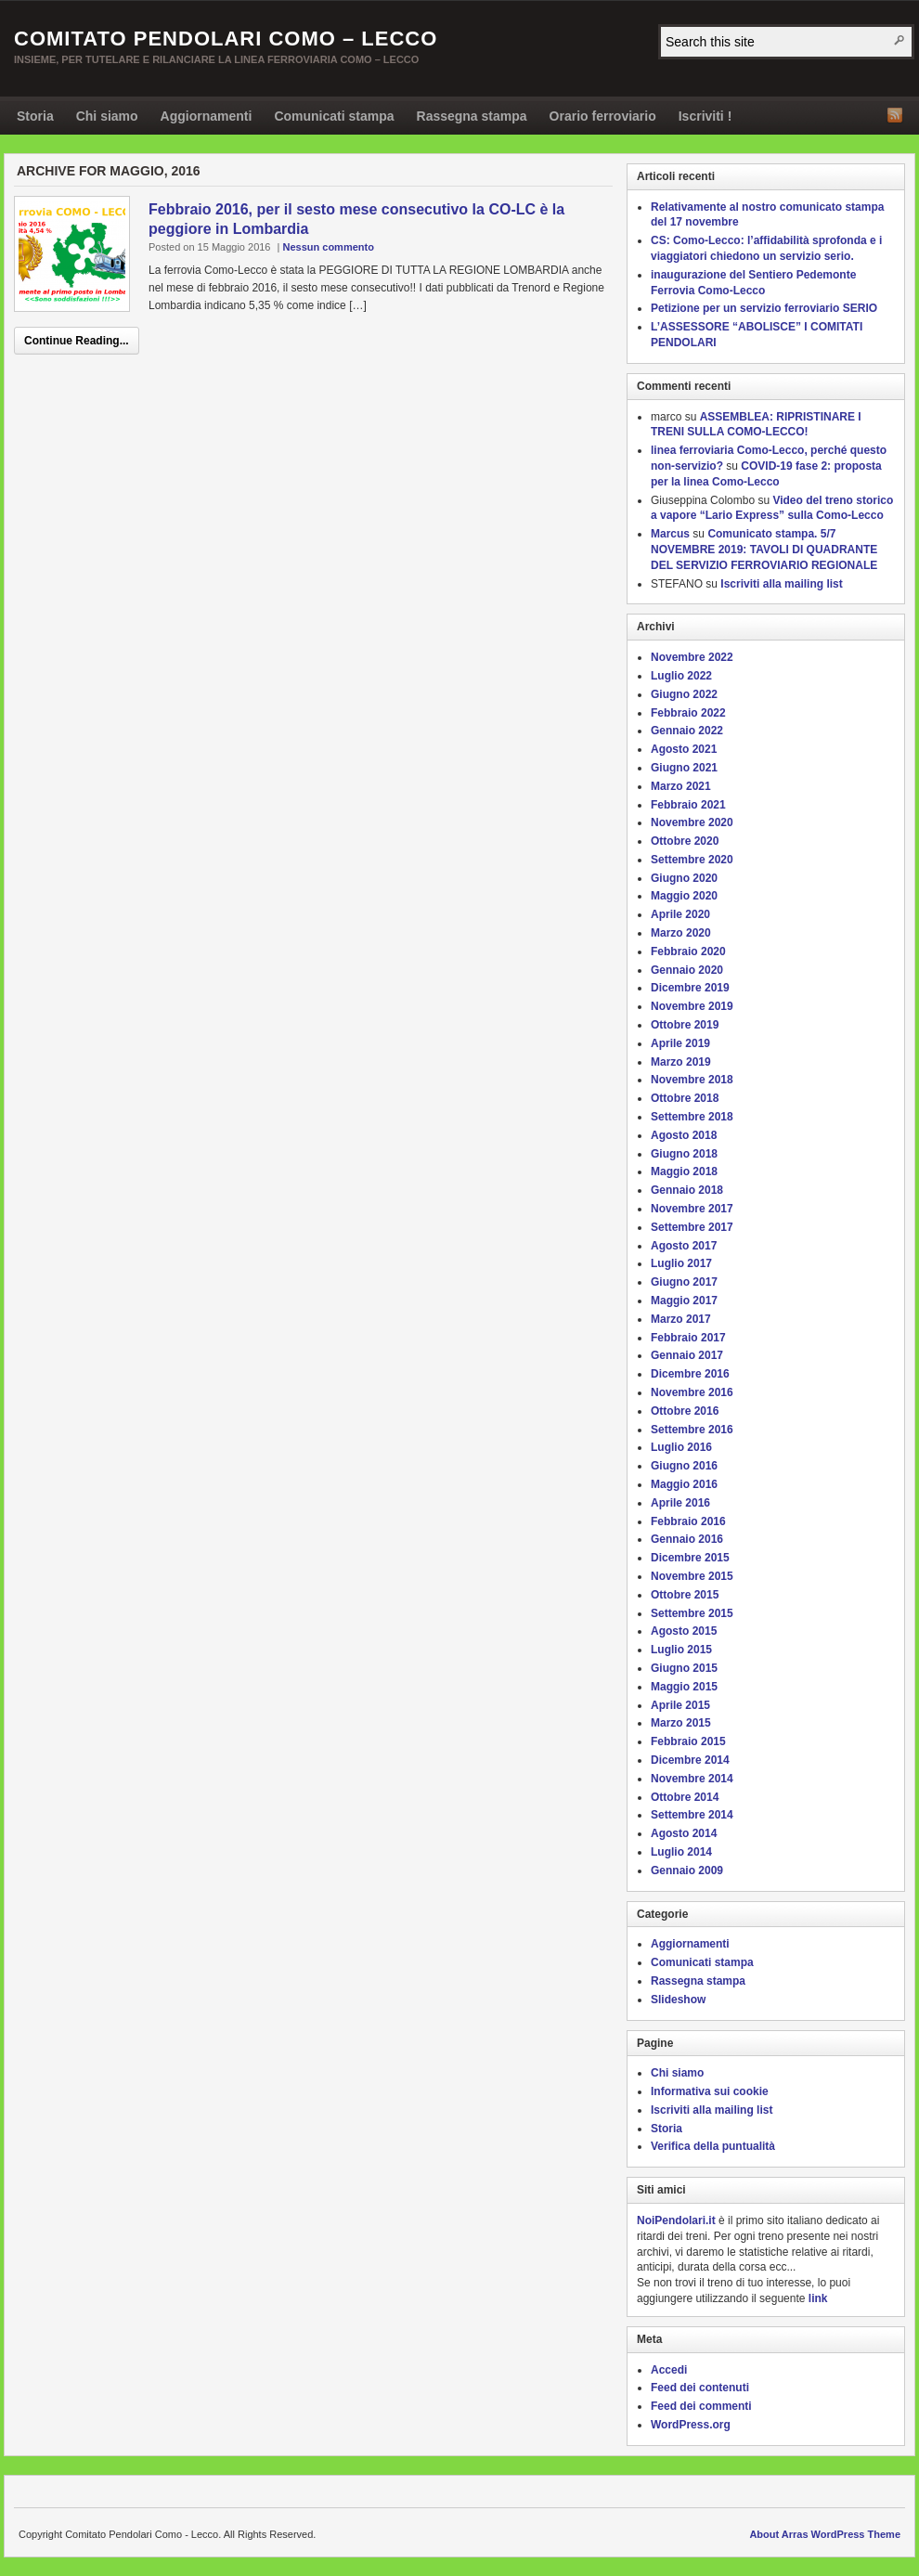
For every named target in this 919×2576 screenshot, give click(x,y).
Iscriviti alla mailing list (781, 583)
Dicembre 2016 (690, 1373)
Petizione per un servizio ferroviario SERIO (764, 308)
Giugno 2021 (684, 767)
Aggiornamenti (206, 116)
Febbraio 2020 (688, 951)
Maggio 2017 (684, 1300)
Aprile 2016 (680, 1502)
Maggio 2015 (684, 1686)
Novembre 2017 (692, 1208)
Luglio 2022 (681, 675)
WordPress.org (691, 2424)
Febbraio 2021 (688, 804)
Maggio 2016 (684, 1484)
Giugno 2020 (684, 878)
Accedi (669, 2369)
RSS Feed (895, 115)
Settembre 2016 (692, 1429)
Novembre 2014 (692, 1778)
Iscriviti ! (705, 116)
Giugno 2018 (684, 1153)
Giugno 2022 (684, 694)
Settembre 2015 (692, 1613)
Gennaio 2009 (687, 1870)
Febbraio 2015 (688, 1741)
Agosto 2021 (684, 749)
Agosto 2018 (684, 1135)
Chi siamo (107, 116)
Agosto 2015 (684, 1631)
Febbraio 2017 (688, 1337)
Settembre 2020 (692, 859)
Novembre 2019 (692, 1006)
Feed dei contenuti (700, 2387)
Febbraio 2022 (688, 712)
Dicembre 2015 (690, 1557)
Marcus (670, 533)
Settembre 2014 (692, 1814)
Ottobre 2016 (684, 1411)
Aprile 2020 (680, 914)
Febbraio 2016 (688, 1521)
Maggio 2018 (684, 1171)
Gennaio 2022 (687, 730)
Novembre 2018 (692, 1079)
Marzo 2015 (681, 1722)
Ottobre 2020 (684, 841)
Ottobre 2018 (684, 1098)
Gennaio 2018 (687, 1190)
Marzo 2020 (681, 932)
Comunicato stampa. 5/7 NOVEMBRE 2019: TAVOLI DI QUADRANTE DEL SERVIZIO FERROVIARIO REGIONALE (764, 549)
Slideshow (678, 1999)
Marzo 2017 (681, 1319)
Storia (35, 116)
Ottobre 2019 (684, 1024)
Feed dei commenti (701, 2406)
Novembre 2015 (692, 1576)
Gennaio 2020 (687, 970)
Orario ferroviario (603, 116)
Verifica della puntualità (713, 2146)
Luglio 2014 (681, 1851)
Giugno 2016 (684, 1465)
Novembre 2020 (692, 822)
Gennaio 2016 (687, 1539)
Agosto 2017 (684, 1245)
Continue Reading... (76, 340)
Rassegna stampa (472, 116)
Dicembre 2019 (690, 987)
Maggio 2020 (684, 895)
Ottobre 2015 (684, 1594)
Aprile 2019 (680, 1043)
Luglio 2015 (681, 1649)
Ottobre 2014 (684, 1797)
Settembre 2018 (692, 1116)
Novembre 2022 (692, 657)
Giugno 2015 (684, 1668)
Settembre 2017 (692, 1227)
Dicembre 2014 (690, 1760)
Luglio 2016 (681, 1447)
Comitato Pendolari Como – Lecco (225, 38)
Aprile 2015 (680, 1705)
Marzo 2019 (681, 1061)
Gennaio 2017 (687, 1355)
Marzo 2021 (681, 786)
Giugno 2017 (684, 1281)
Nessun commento (327, 246)
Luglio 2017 (681, 1263)
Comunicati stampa (334, 116)
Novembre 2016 (692, 1392)
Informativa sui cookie (710, 2091)
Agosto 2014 (684, 1833)
